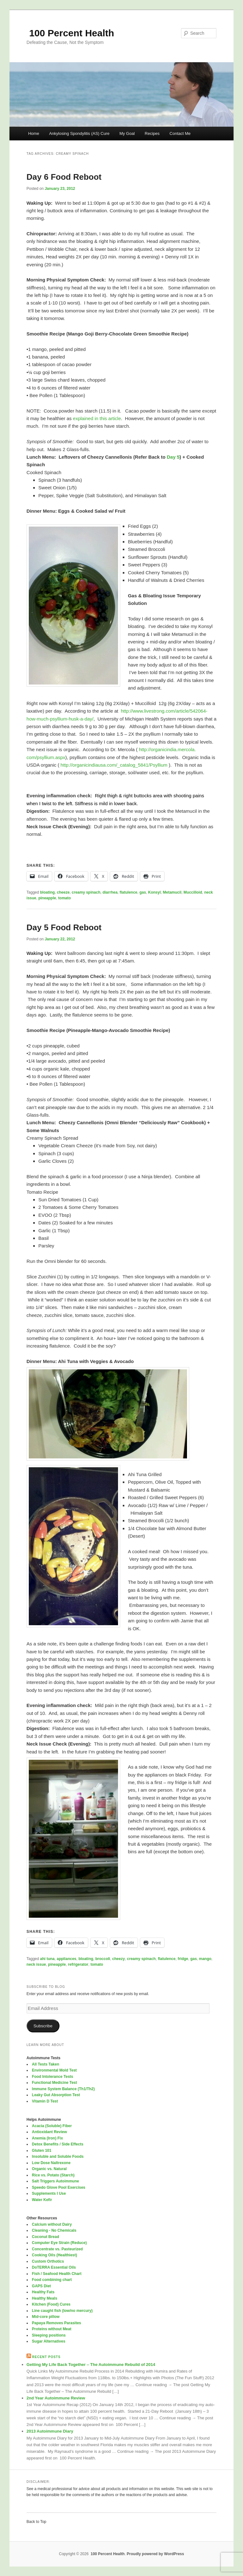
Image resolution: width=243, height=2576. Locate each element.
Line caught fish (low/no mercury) (62, 2310)
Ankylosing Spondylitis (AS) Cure (79, 133)
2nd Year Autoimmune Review (56, 2398)
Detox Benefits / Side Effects (58, 2144)
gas (143, 892)
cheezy (118, 1959)
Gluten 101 (41, 2150)
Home (33, 133)
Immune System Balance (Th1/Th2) (63, 2089)
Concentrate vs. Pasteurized (57, 2249)
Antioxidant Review (49, 2132)
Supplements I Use (49, 2193)
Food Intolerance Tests (52, 2076)
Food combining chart (52, 2279)
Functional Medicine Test (54, 2082)
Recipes (152, 133)
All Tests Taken (45, 2064)
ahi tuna (47, 1959)
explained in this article (97, 418)
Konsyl (154, 892)
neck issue (36, 1964)
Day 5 (173, 457)
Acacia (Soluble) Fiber (52, 2126)
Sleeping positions (49, 2335)
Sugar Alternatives (48, 2341)
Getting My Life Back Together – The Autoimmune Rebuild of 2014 (91, 2364)
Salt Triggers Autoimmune (55, 2181)
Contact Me (180, 133)
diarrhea (110, 892)
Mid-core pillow (45, 2316)
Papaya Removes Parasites (56, 2323)
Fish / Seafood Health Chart (57, 2273)
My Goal (126, 133)
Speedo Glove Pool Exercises (58, 2187)
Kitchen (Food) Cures (51, 2304)
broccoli (102, 1959)
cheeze (63, 892)
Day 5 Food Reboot (64, 927)
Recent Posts (46, 2357)
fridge (183, 1959)
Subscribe (43, 2026)
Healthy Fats (43, 2292)
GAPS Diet (41, 2286)
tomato (64, 898)
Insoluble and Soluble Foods (58, 2156)
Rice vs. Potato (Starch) (53, 2175)
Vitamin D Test (45, 2101)
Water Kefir (42, 2200)
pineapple (47, 898)
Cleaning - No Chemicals (54, 2230)
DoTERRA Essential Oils (54, 2267)
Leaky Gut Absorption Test (56, 2095)
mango (205, 1959)
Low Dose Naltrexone (51, 2163)
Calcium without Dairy (52, 2224)
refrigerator (78, 1964)
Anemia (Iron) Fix (47, 2138)
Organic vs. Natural (49, 2169)
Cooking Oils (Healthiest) (54, 2255)
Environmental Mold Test (54, 2070)
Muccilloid (193, 892)
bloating (47, 892)
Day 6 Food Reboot (64, 177)
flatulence (128, 892)
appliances (66, 1959)
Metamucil (172, 892)
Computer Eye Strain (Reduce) (59, 2243)
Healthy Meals (44, 2298)
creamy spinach (86, 892)
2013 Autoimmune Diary (50, 2431)
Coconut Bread (45, 2237)
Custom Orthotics (48, 2261)
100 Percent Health (70, 33)
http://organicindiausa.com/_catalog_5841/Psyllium (113, 765)
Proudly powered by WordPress (155, 2554)
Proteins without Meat (52, 2329)
